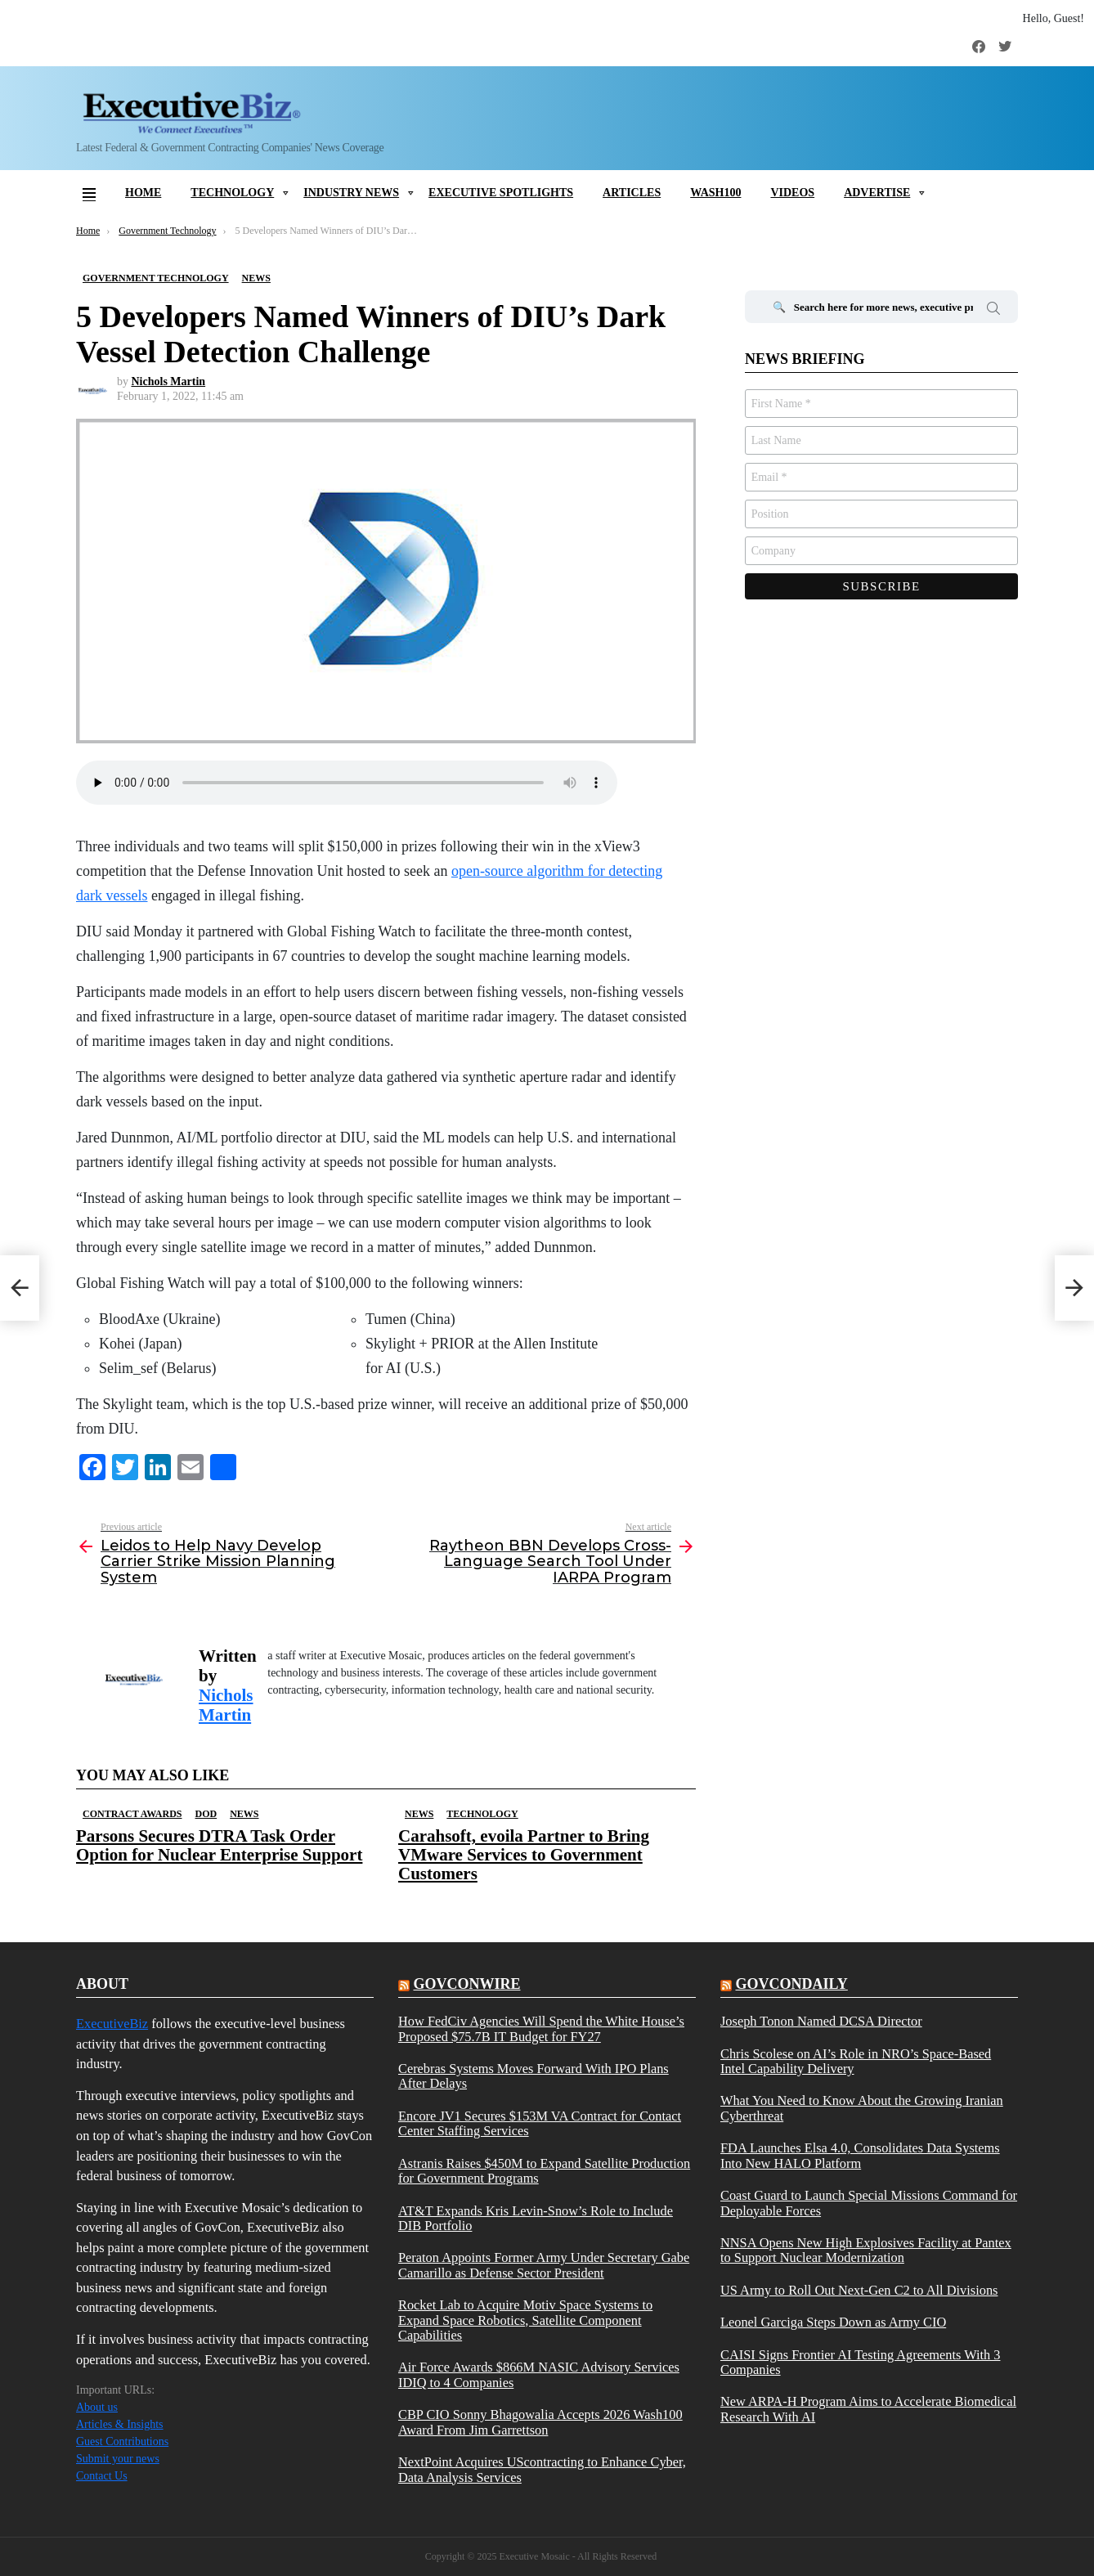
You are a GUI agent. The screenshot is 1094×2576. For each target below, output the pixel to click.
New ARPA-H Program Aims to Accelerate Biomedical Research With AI (868, 2409)
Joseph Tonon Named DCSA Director (821, 2021)
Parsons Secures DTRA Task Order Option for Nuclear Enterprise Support (219, 1845)
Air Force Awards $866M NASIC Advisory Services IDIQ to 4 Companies (538, 2375)
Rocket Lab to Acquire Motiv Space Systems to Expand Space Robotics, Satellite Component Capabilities (525, 2320)
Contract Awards (132, 1814)
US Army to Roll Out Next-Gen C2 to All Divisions (859, 2290)
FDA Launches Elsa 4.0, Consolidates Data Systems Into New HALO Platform (860, 2155)
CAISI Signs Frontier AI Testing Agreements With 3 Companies (860, 2362)
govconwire (466, 1984)
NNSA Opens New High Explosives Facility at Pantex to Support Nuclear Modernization (865, 2250)
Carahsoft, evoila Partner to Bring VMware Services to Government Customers (523, 1854)
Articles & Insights (120, 2424)
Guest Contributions (122, 2441)
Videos (792, 192)
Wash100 (715, 192)
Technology (232, 192)
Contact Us (102, 2476)
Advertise (877, 192)
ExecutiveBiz (112, 2023)
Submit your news (117, 2459)
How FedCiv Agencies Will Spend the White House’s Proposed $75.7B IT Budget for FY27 (541, 2029)
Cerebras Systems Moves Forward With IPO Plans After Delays (533, 2076)
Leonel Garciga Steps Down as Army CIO (833, 2322)
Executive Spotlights (500, 192)
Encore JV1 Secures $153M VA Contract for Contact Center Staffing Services (539, 2123)
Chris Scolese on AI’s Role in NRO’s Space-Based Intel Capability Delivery (855, 2061)
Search (993, 310)
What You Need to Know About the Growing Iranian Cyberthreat (861, 2108)
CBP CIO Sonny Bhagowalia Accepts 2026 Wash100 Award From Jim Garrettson (540, 2422)
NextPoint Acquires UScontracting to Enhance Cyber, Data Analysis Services (542, 2469)
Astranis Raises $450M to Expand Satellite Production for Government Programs (544, 2171)
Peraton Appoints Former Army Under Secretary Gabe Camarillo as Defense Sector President (543, 2265)
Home (143, 192)
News (244, 1814)
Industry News (351, 192)
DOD (206, 1814)
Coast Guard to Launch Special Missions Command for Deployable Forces (868, 2203)
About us (97, 2407)
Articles (632, 192)
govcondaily (791, 1984)
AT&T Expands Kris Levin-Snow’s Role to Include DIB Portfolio (535, 2218)
